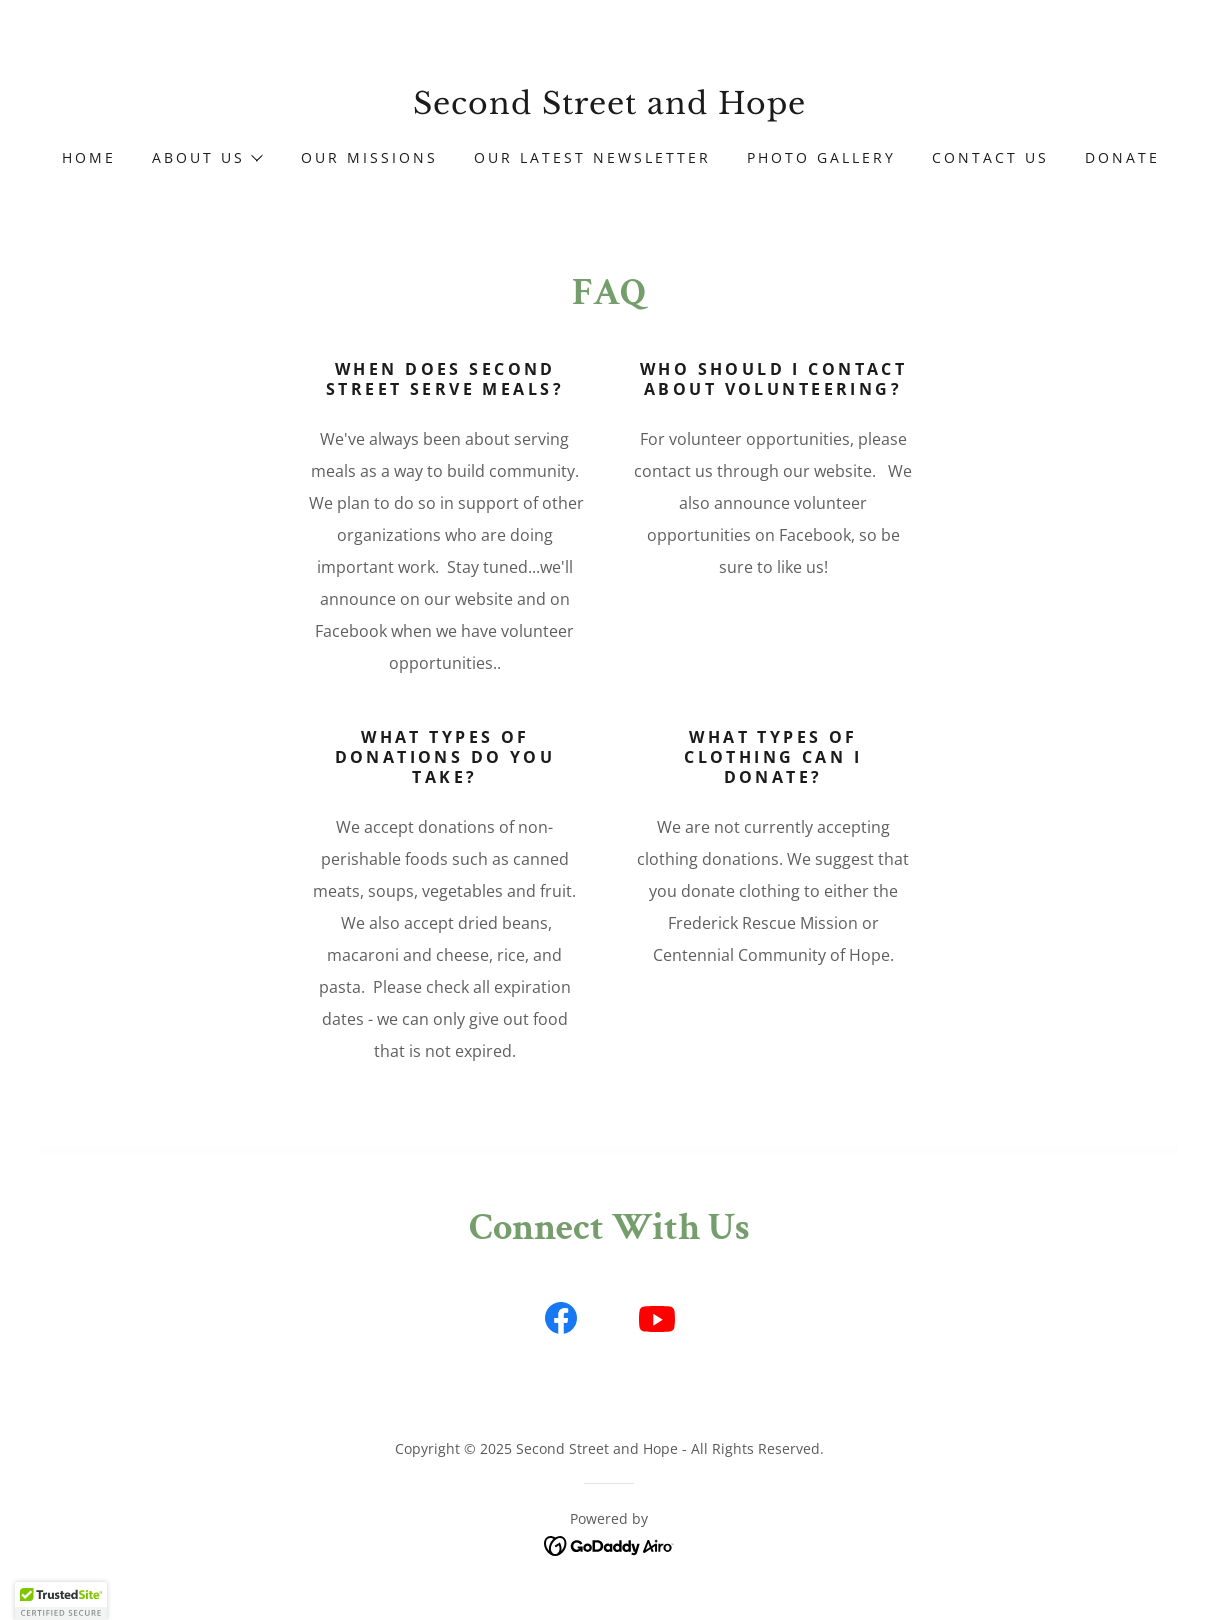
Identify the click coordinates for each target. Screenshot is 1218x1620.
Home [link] (89, 157)
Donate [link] (1122, 157)
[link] (608, 108)
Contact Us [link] (990, 157)
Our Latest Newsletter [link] (592, 157)
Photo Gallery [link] (821, 157)
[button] (206, 158)
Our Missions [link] (369, 157)
